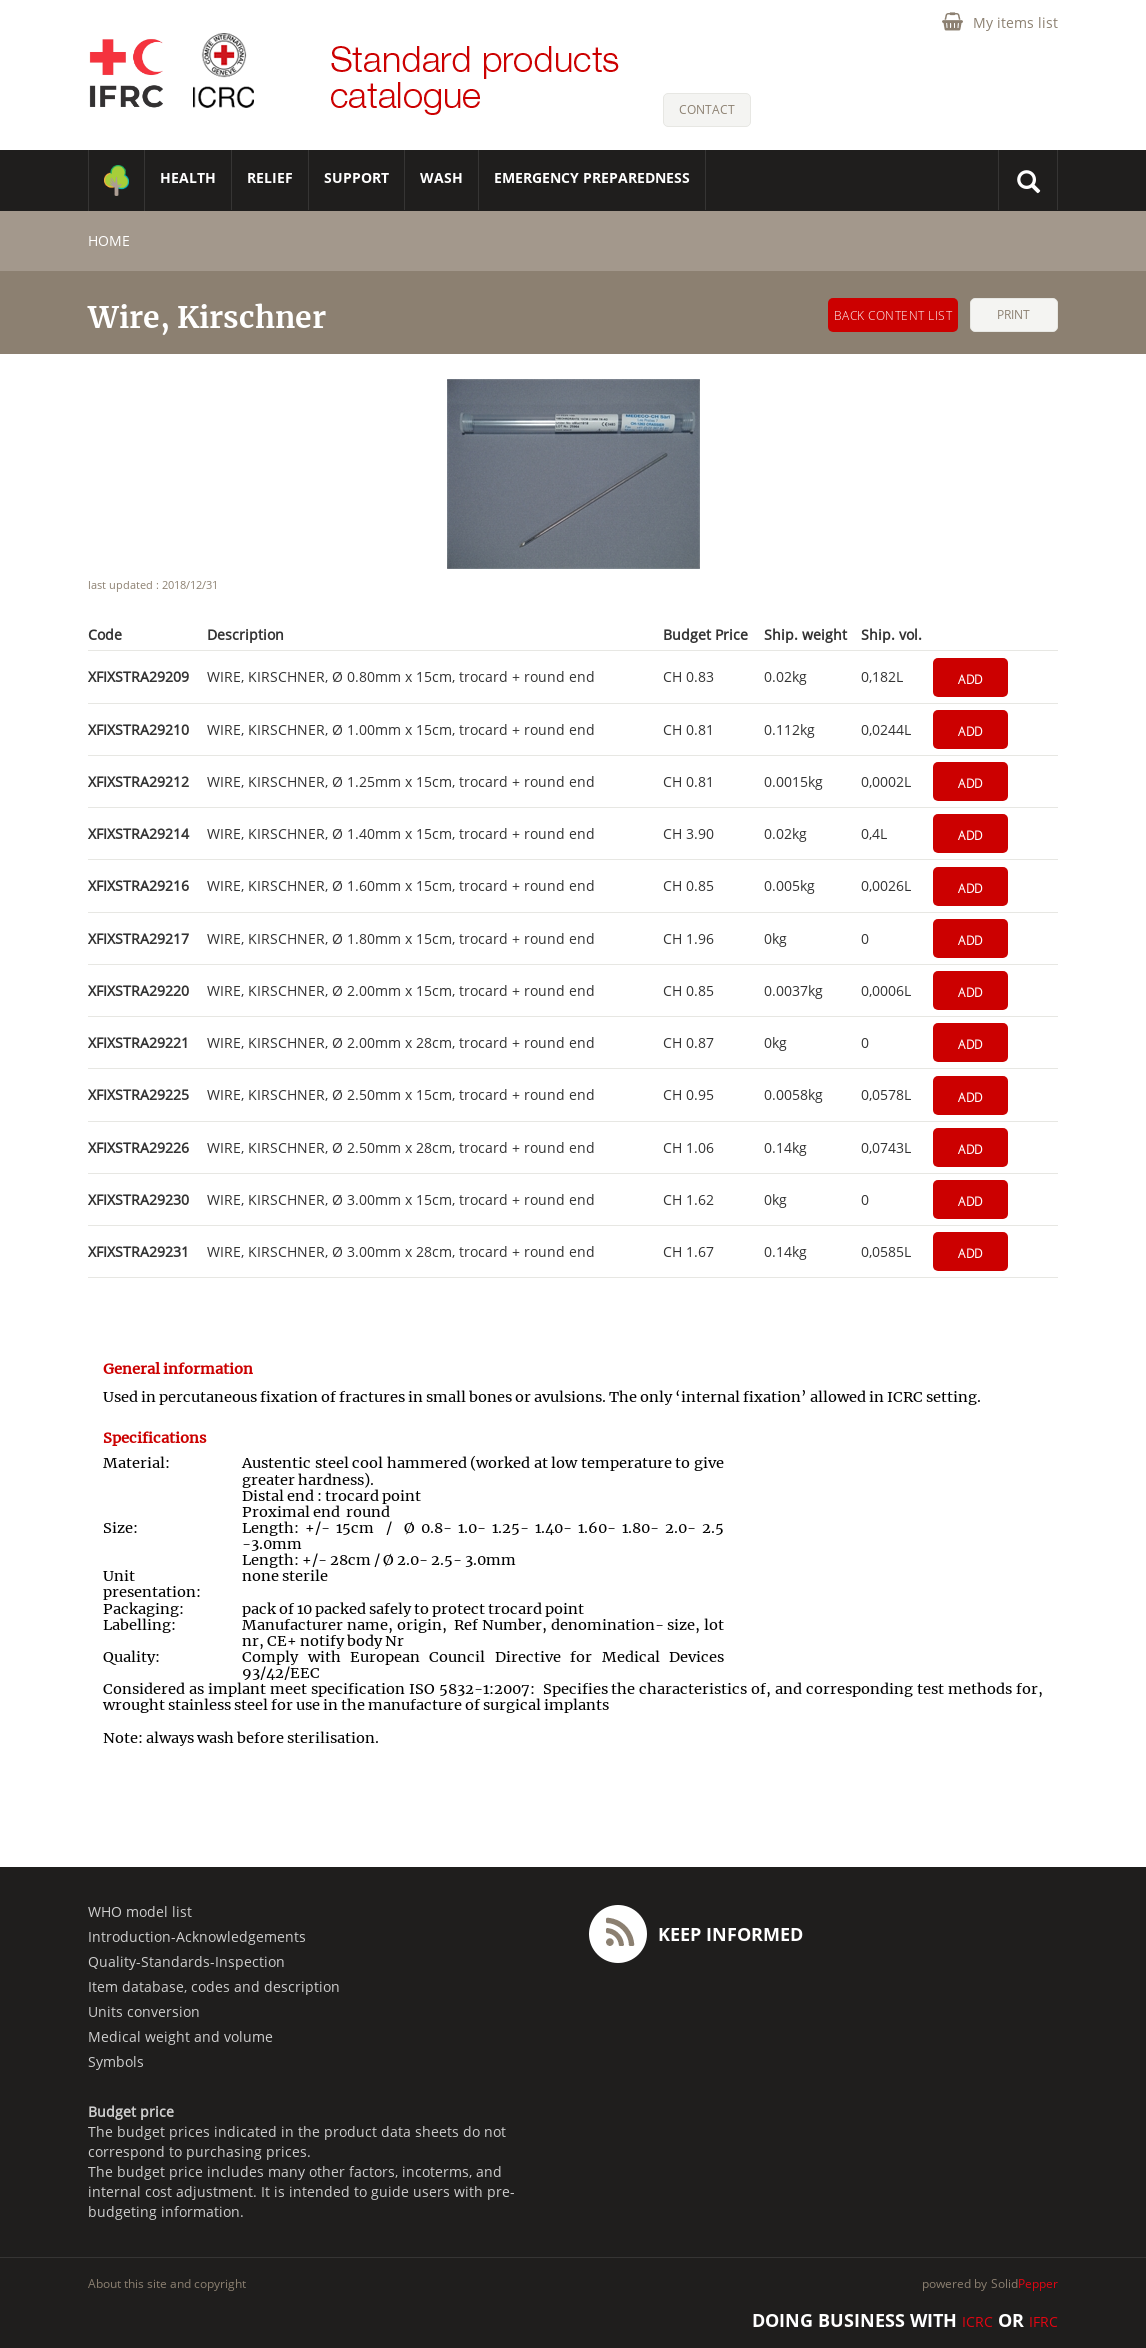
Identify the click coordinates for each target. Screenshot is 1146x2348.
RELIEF (270, 177)
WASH (441, 177)
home (109, 240)
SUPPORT (356, 177)
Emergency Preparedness (592, 177)
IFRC (1043, 2321)
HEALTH (188, 177)
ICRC (977, 2321)
